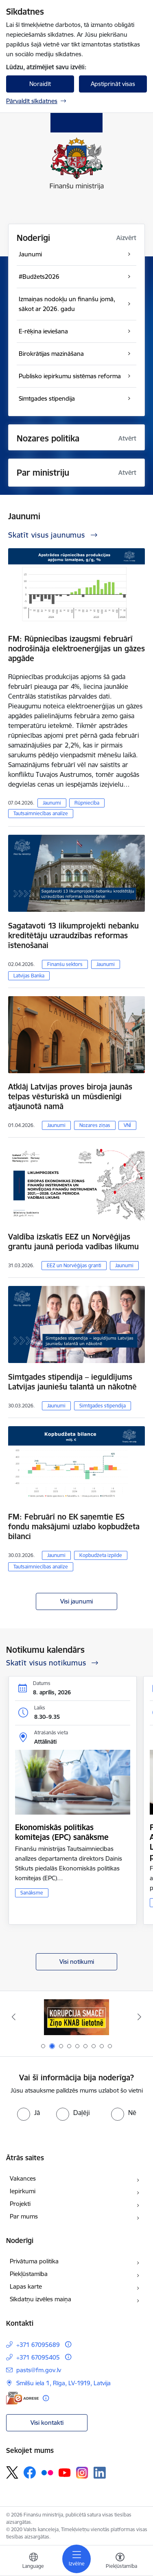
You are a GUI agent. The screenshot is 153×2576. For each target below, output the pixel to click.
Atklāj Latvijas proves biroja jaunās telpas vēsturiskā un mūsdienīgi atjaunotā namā (70, 1096)
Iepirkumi (22, 2191)
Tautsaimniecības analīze (40, 813)
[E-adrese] (22, 2398)
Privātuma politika (34, 2261)
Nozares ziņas (94, 1125)
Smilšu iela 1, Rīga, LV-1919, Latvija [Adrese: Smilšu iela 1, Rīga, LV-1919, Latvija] (63, 2383)
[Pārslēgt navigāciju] (76, 2559)
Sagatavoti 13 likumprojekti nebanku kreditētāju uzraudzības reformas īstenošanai (73, 935)
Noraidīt (40, 84)
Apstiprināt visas (113, 84)
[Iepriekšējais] (13, 2016)
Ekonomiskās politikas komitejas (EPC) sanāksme (62, 1832)
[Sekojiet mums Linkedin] (100, 2473)
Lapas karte (26, 2286)
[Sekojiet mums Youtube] (65, 2472)
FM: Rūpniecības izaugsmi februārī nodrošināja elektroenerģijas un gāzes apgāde (76, 648)
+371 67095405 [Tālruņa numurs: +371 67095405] (38, 2357)
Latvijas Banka (28, 976)
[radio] (28, 2112)
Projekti (20, 2204)
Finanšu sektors (65, 964)
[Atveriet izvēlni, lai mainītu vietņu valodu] (33, 2561)
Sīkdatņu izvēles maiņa (40, 2299)
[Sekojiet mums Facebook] (30, 2472)
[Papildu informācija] (68, 2344)
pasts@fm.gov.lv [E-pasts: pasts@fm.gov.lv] (38, 2370)
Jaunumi (52, 803)
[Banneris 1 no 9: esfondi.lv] (76, 2017)
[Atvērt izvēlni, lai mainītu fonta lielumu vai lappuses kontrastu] (120, 2561)
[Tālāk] (139, 2016)
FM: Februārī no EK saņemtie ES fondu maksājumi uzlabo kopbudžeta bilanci (74, 1526)
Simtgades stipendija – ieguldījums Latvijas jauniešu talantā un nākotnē (72, 1382)
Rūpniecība (86, 803)
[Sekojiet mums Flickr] (47, 2472)
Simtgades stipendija (102, 1406)
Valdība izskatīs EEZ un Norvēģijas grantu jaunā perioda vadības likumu (73, 1241)
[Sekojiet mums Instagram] (82, 2473)
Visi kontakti (47, 2422)
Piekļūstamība (29, 2274)
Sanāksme (31, 1893)
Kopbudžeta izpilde (100, 1555)
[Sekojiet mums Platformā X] (12, 2472)
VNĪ (127, 1125)
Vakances (23, 2178)
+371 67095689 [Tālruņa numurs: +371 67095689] (38, 2345)
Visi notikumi (76, 1961)
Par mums (24, 2216)
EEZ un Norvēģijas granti (74, 1265)
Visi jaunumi (76, 1601)
